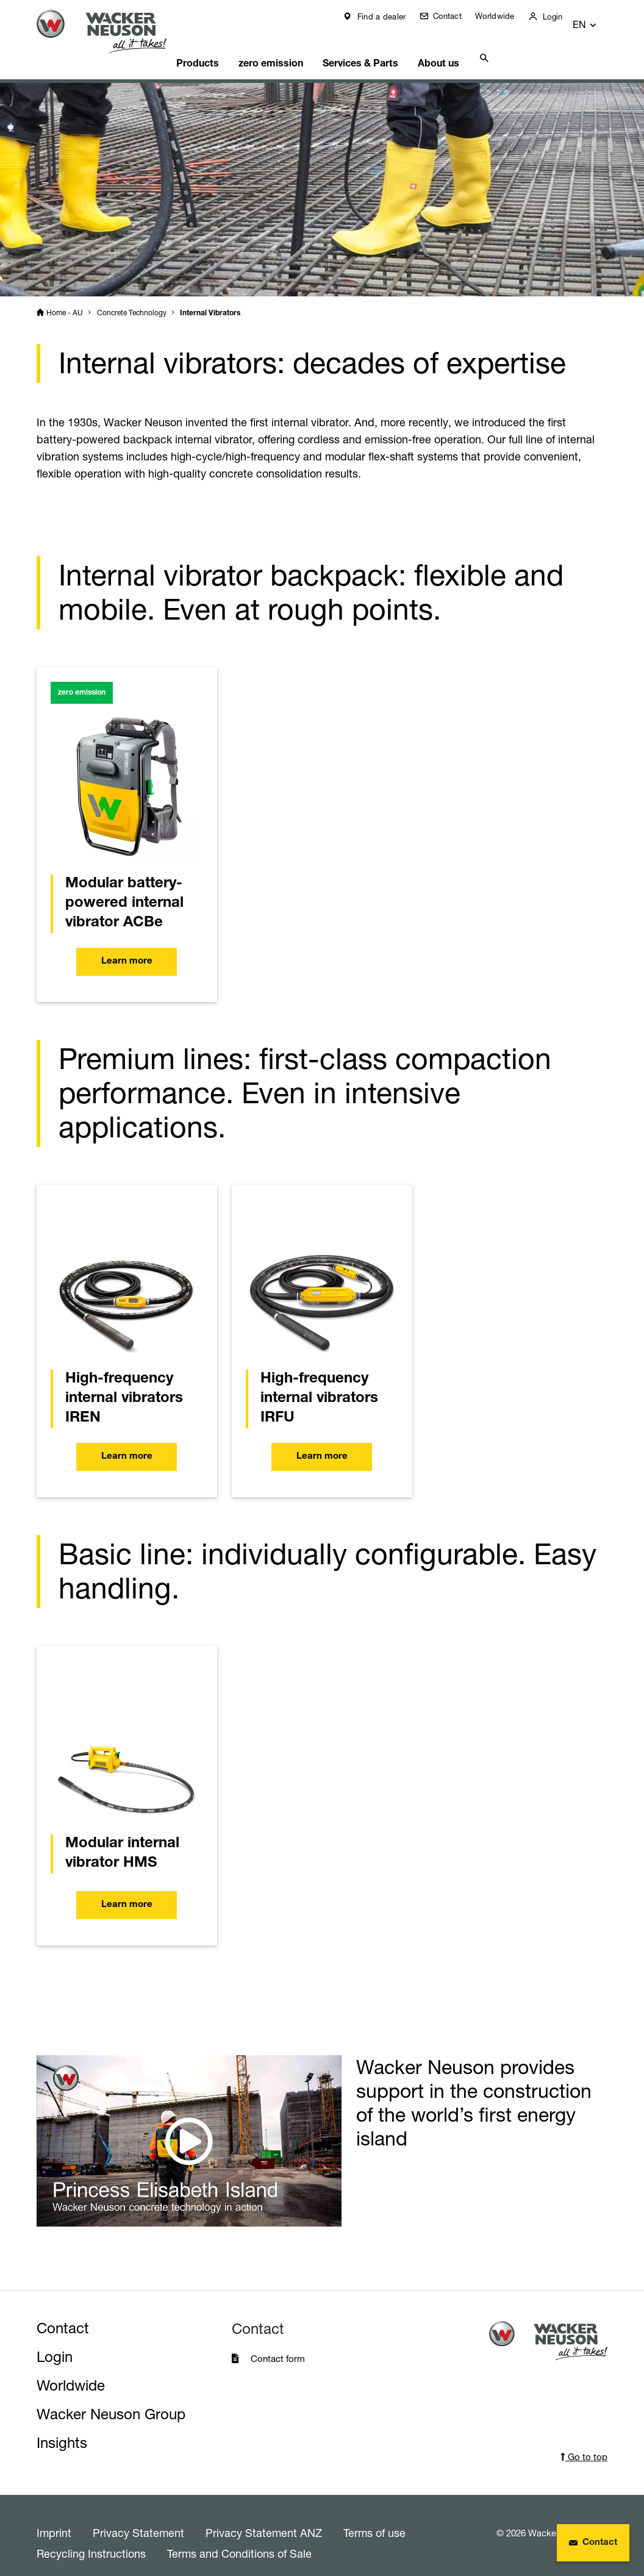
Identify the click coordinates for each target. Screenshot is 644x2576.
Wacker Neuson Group (111, 2399)
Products (210, 46)
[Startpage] (109, 31)
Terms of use (374, 2517)
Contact (454, 16)
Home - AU (64, 297)
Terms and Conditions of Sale (239, 2538)
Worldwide (504, 16)
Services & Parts (366, 46)
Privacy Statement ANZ (264, 2517)
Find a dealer (389, 16)
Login (560, 16)
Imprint (54, 2517)
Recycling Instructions (91, 2538)
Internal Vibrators (210, 298)
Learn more (126, 946)
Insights (62, 2427)
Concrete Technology (131, 297)
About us (442, 46)
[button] (596, 19)
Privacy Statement (138, 2517)
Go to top (583, 2441)
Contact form (278, 2343)
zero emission (280, 46)
